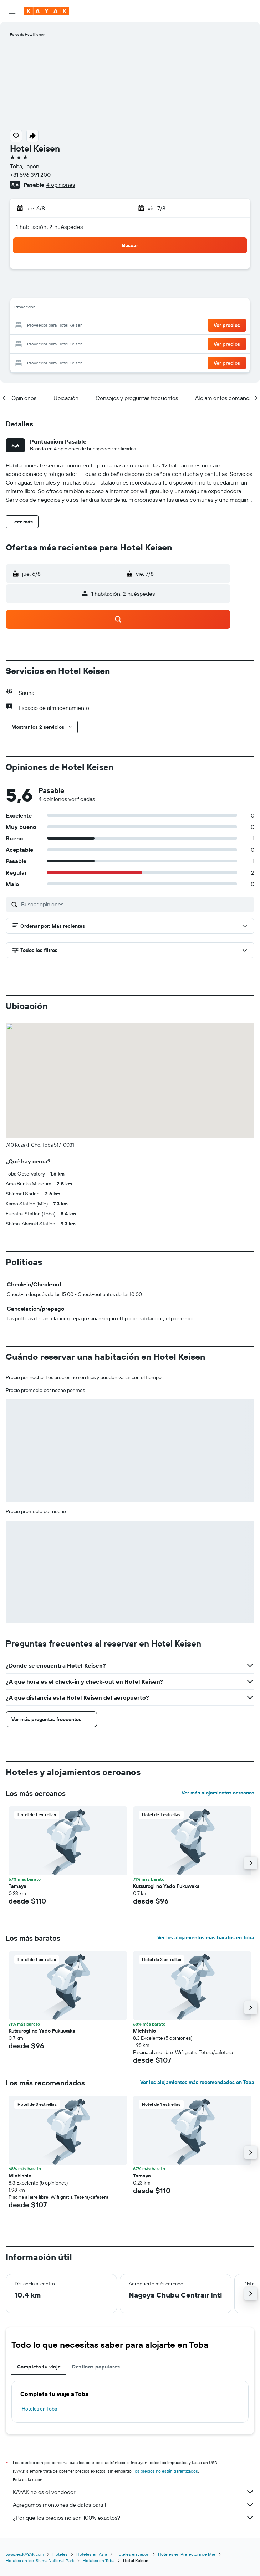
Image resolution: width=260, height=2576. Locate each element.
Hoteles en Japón (132, 2554)
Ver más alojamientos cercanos (218, 1792)
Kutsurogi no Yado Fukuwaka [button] (166, 1886)
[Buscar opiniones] (136, 904)
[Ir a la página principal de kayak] (46, 11)
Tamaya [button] (17, 1886)
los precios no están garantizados (166, 2471)
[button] (12, 11)
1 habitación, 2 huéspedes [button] (49, 226)
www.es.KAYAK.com (25, 2554)
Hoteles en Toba (39, 2409)
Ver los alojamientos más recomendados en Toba (197, 2082)
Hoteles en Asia (91, 2554)
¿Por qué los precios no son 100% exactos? (133, 2517)
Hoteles (60, 2554)
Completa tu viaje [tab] (39, 2367)
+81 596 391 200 (30, 174)
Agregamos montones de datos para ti (133, 2504)
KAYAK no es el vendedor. (133, 2492)
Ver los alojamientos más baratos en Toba (205, 1937)
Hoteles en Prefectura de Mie (186, 2554)
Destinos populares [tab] (96, 2367)
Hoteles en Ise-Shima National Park (40, 2560)
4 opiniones (60, 184)
